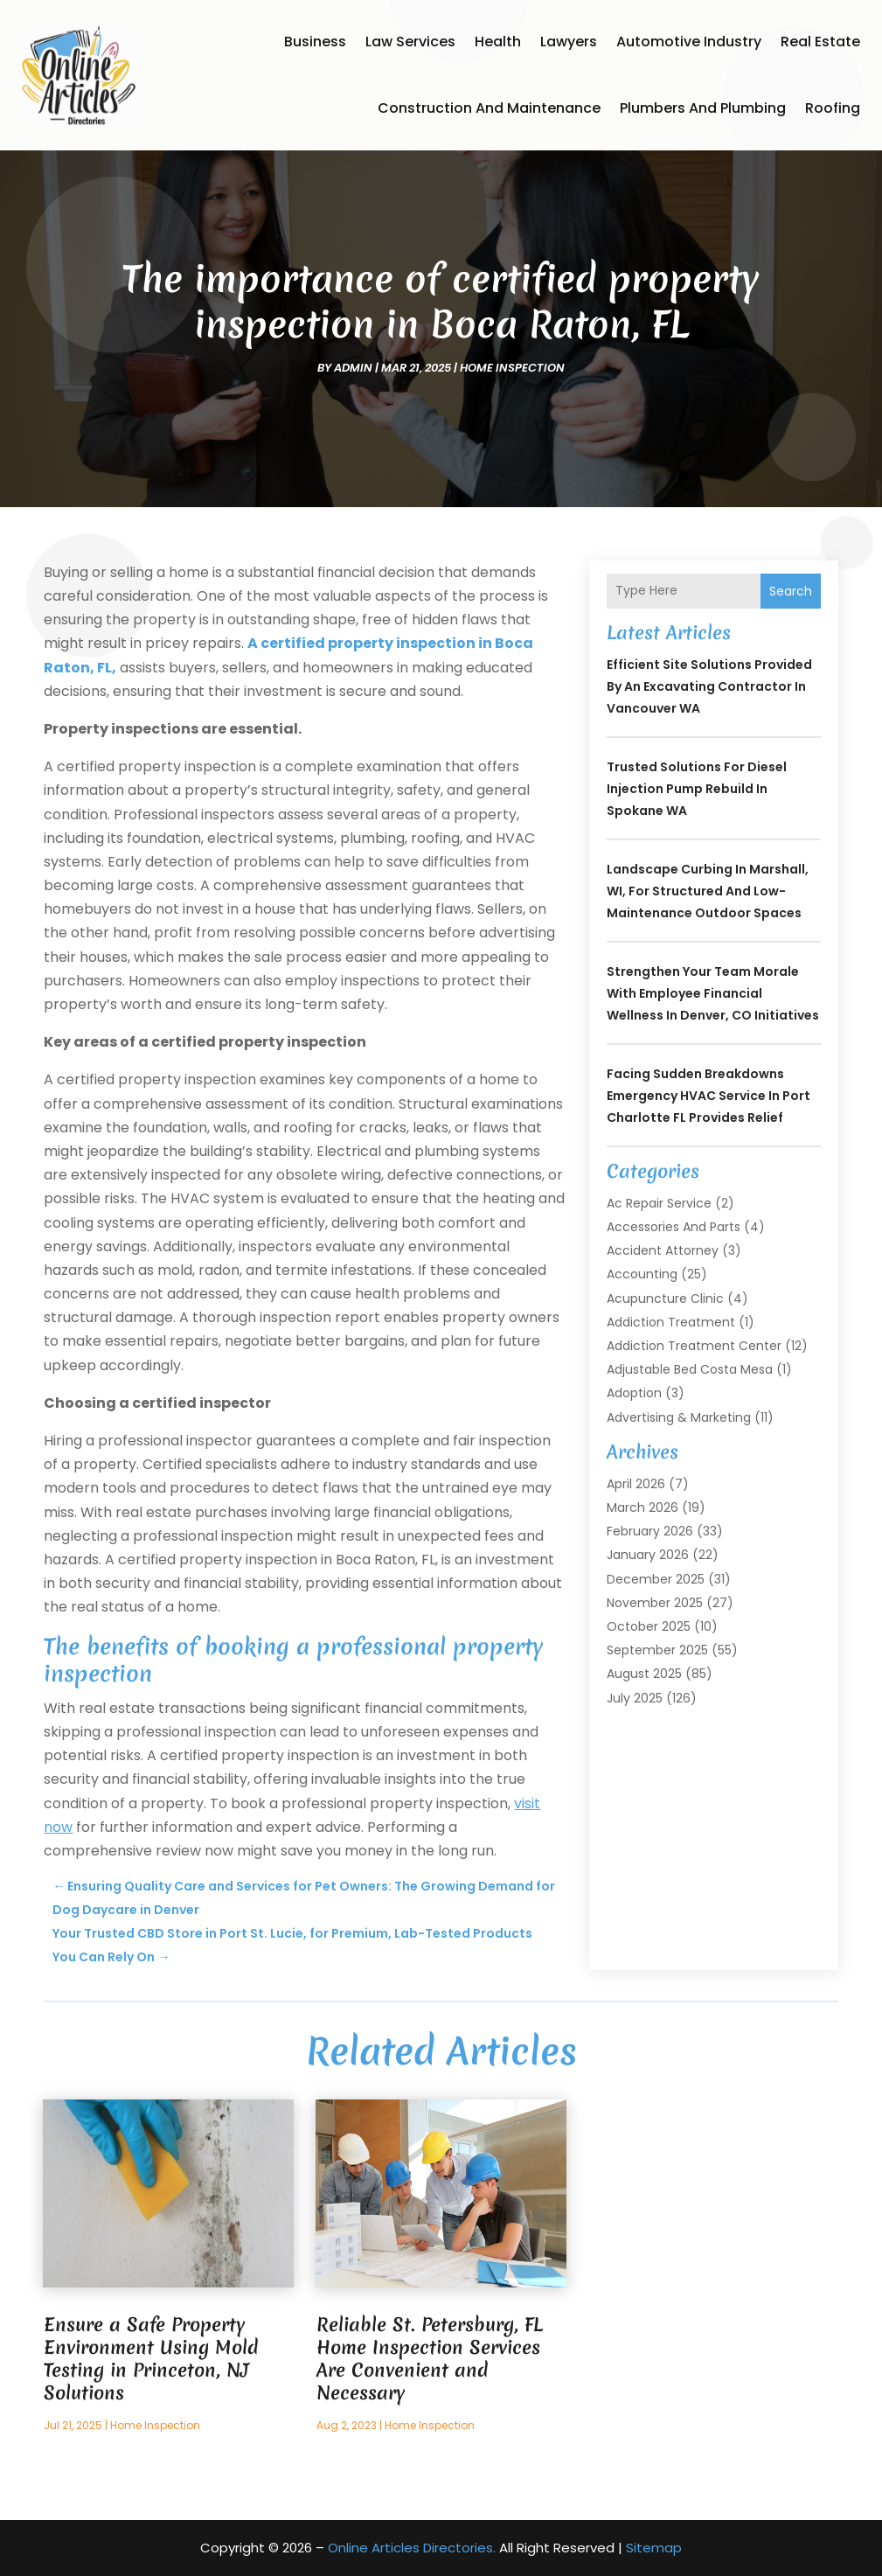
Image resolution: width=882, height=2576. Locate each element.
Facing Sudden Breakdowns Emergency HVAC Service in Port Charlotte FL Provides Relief (708, 1095)
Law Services (410, 41)
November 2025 (655, 1603)
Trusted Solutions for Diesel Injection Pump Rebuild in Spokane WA (697, 788)
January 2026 (648, 1554)
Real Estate (820, 41)
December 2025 (656, 1579)
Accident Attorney (663, 1250)
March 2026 (642, 1507)
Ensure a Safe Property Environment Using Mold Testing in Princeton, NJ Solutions (151, 2358)
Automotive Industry (688, 41)
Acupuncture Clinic (665, 1298)
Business (315, 41)
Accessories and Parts (673, 1227)
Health (498, 41)
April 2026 (636, 1484)
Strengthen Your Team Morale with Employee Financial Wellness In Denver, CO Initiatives (713, 993)
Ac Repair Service (659, 1203)
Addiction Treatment (671, 1322)
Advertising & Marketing (679, 1417)
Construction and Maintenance (489, 108)
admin (353, 367)
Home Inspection (512, 367)
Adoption (634, 1393)
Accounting (642, 1274)
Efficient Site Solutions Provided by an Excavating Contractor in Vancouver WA (709, 686)
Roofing (832, 108)
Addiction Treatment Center (694, 1345)
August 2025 (644, 1673)
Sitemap (654, 2547)
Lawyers (568, 41)
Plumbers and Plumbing (703, 108)
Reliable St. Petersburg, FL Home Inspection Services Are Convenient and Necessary (429, 2358)
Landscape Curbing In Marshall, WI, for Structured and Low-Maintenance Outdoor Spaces (708, 891)
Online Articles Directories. (412, 2547)
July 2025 (635, 1698)
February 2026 (650, 1531)
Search (790, 591)
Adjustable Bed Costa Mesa (690, 1369)
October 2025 (649, 1626)
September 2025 (657, 1650)
